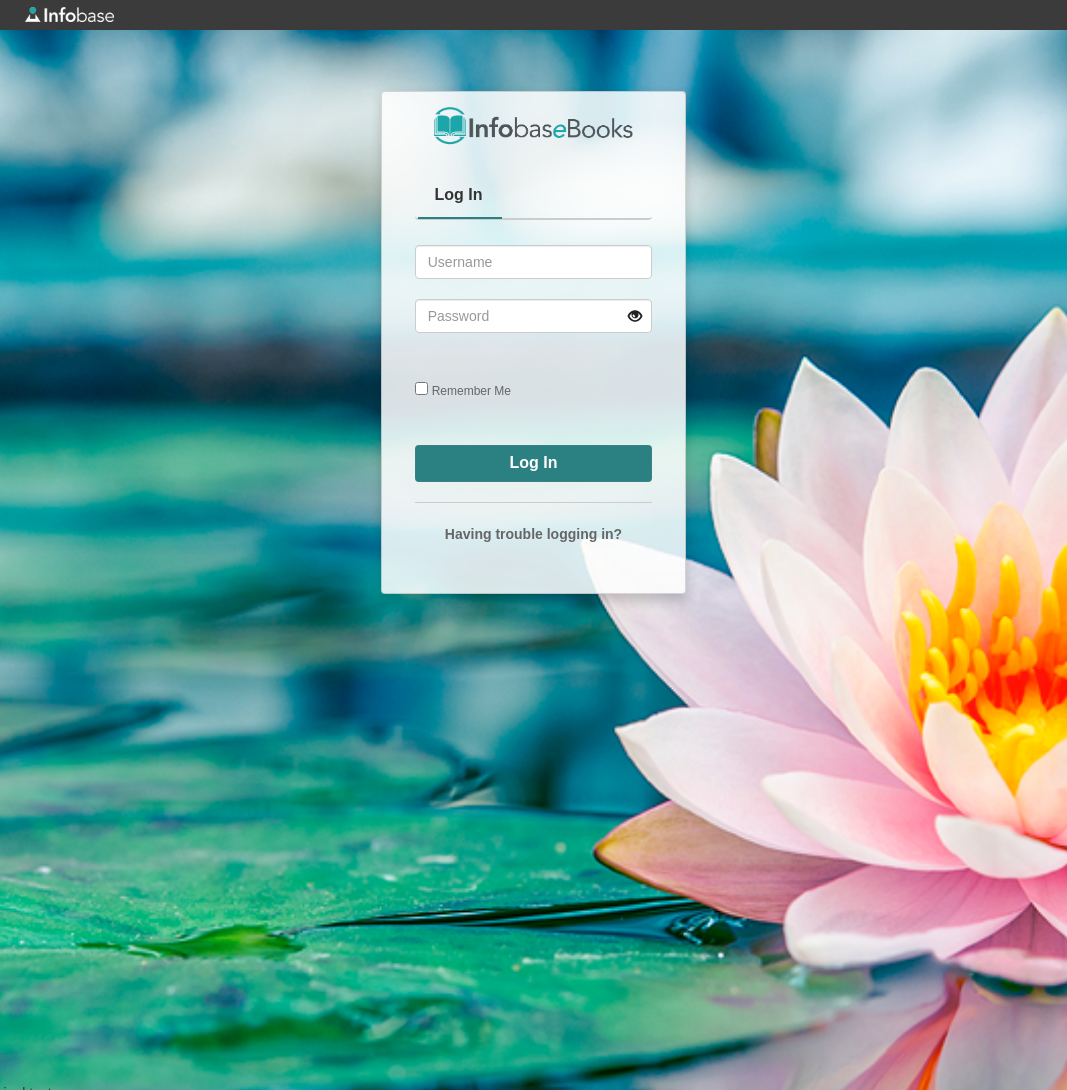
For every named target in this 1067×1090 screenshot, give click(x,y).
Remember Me (471, 391)
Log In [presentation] (459, 194)
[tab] (460, 197)
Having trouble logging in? (533, 534)
